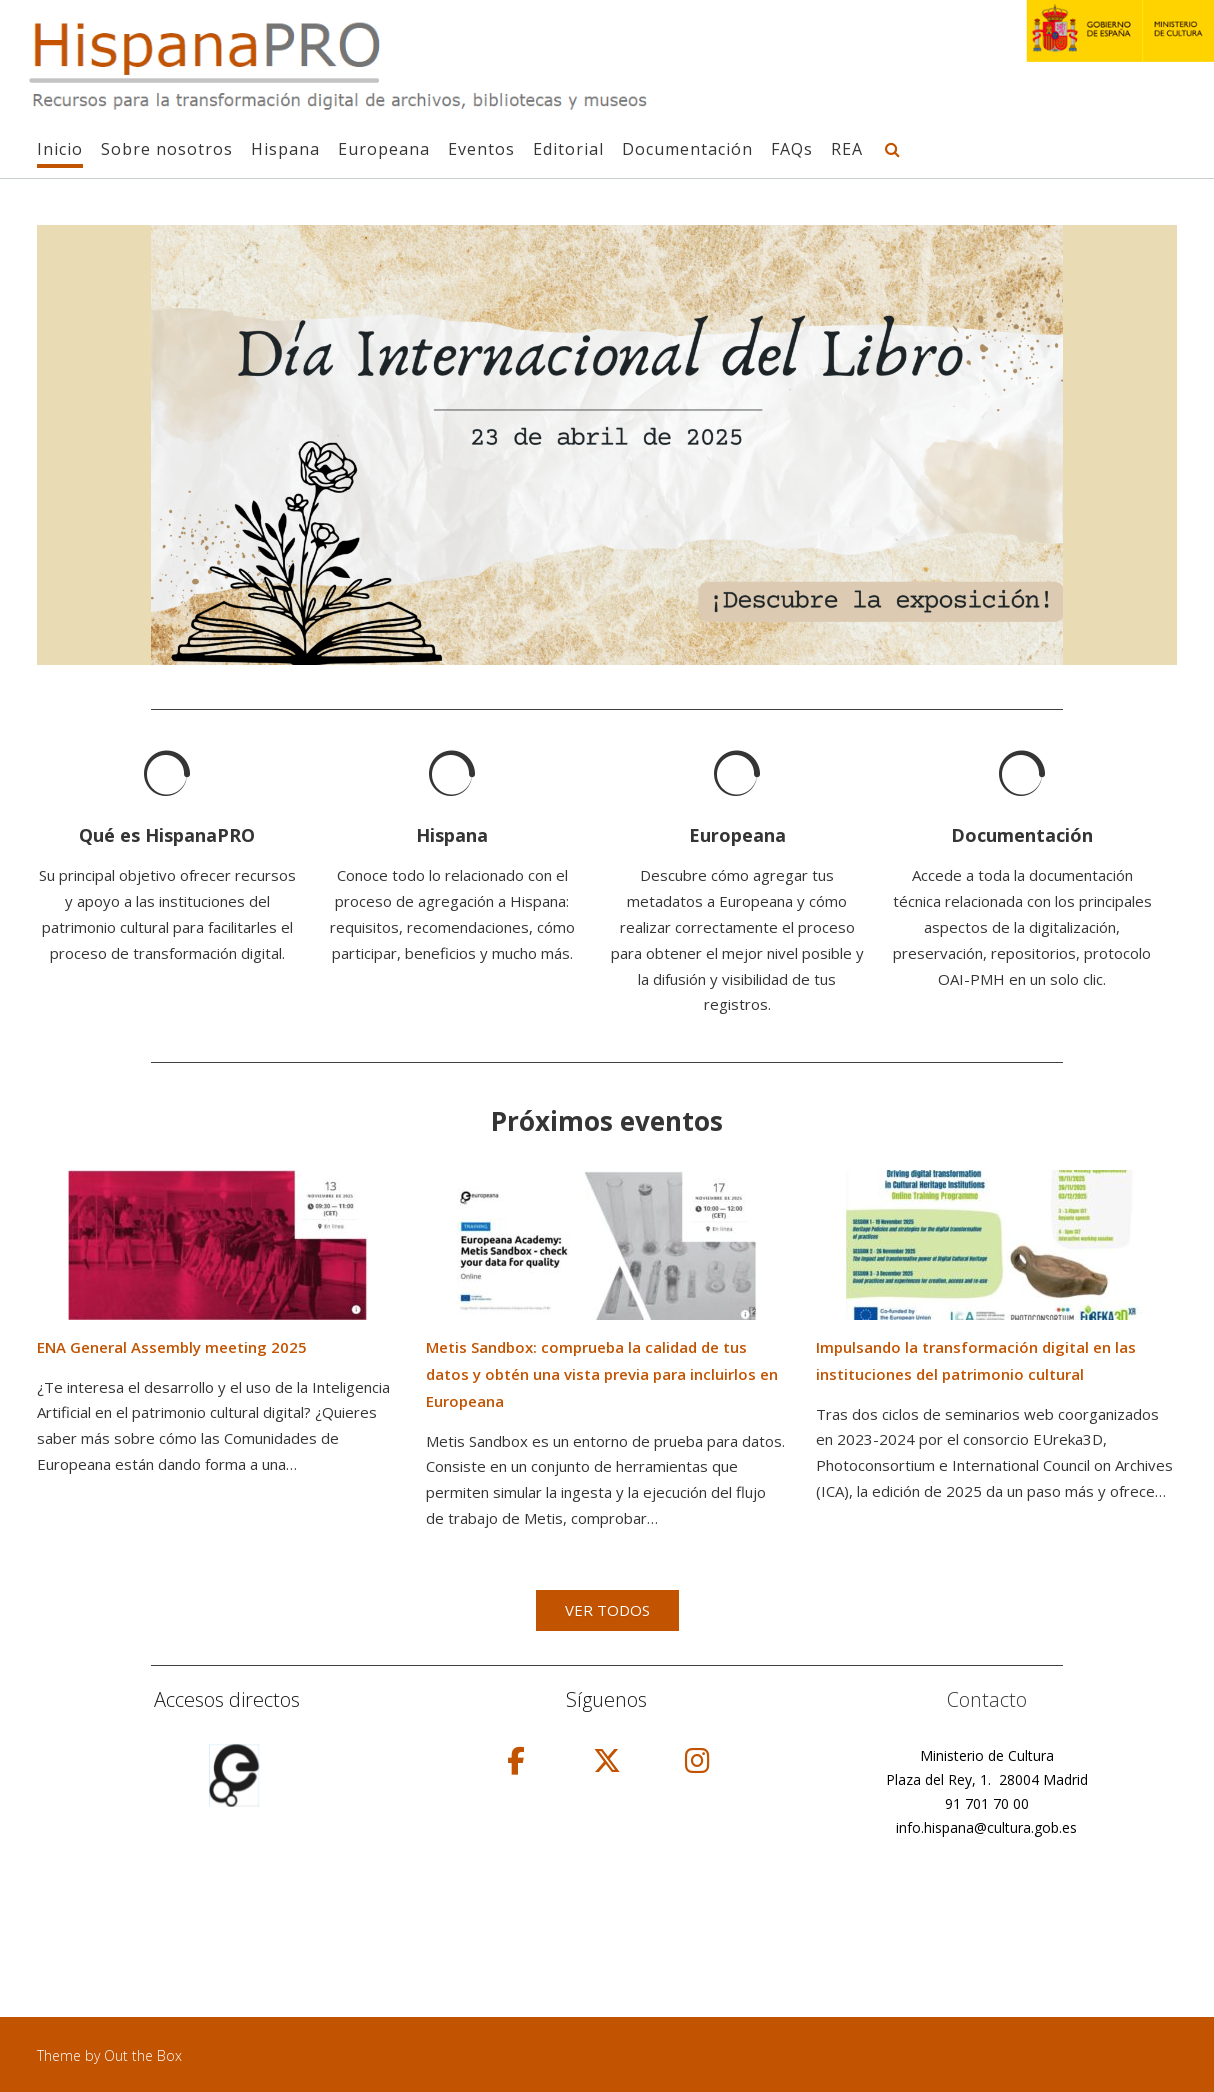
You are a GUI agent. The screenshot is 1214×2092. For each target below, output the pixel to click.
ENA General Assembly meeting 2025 (172, 1347)
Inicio (60, 149)
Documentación (687, 149)
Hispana (285, 149)
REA (847, 149)
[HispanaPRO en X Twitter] (607, 1760)
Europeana (384, 149)
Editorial (568, 149)
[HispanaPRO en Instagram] (698, 1760)
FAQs (792, 149)
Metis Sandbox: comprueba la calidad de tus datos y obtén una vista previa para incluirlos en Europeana (602, 1374)
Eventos (481, 149)
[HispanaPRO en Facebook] (516, 1760)
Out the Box (143, 2055)
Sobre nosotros (167, 149)
